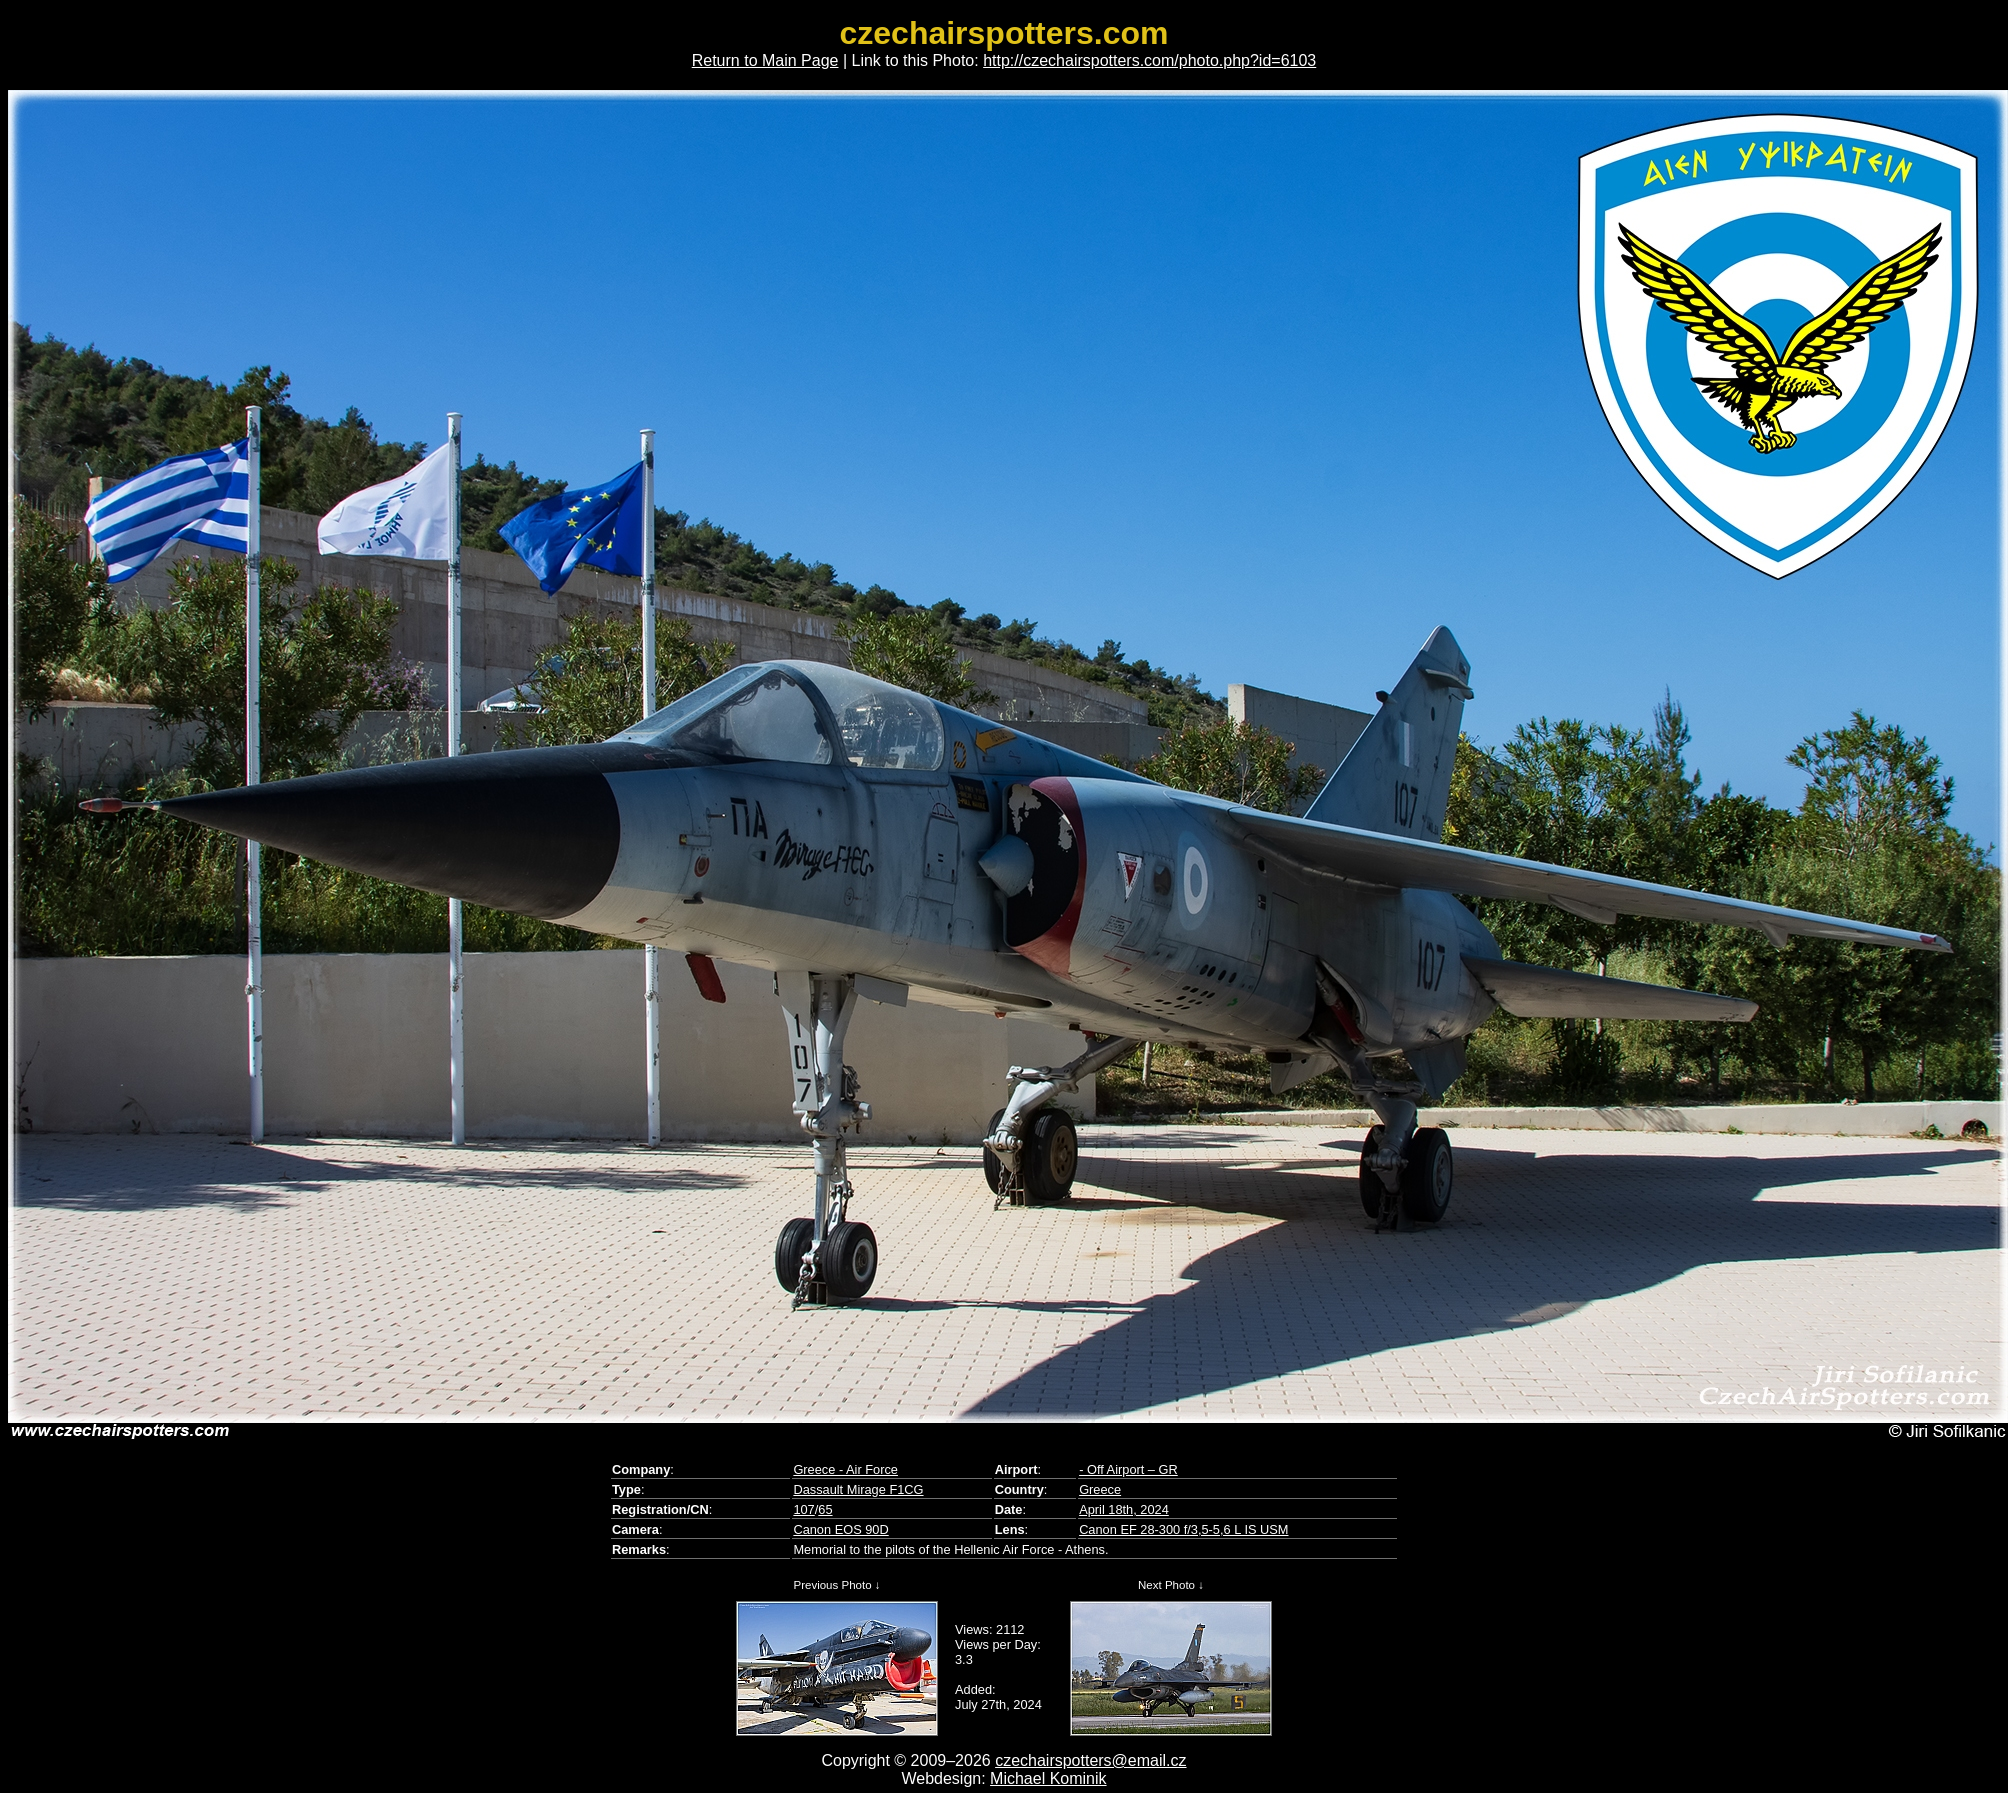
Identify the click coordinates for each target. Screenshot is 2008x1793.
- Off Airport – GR (1128, 1469)
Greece (1100, 1489)
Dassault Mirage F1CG (858, 1489)
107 (803, 1509)
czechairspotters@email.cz (1090, 1760)
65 (825, 1509)
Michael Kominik (1048, 1778)
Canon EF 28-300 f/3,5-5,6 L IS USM (1183, 1529)
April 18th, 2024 (1124, 1509)
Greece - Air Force (845, 1469)
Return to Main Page (765, 60)
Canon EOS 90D (840, 1529)
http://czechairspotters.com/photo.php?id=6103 (1149, 60)
